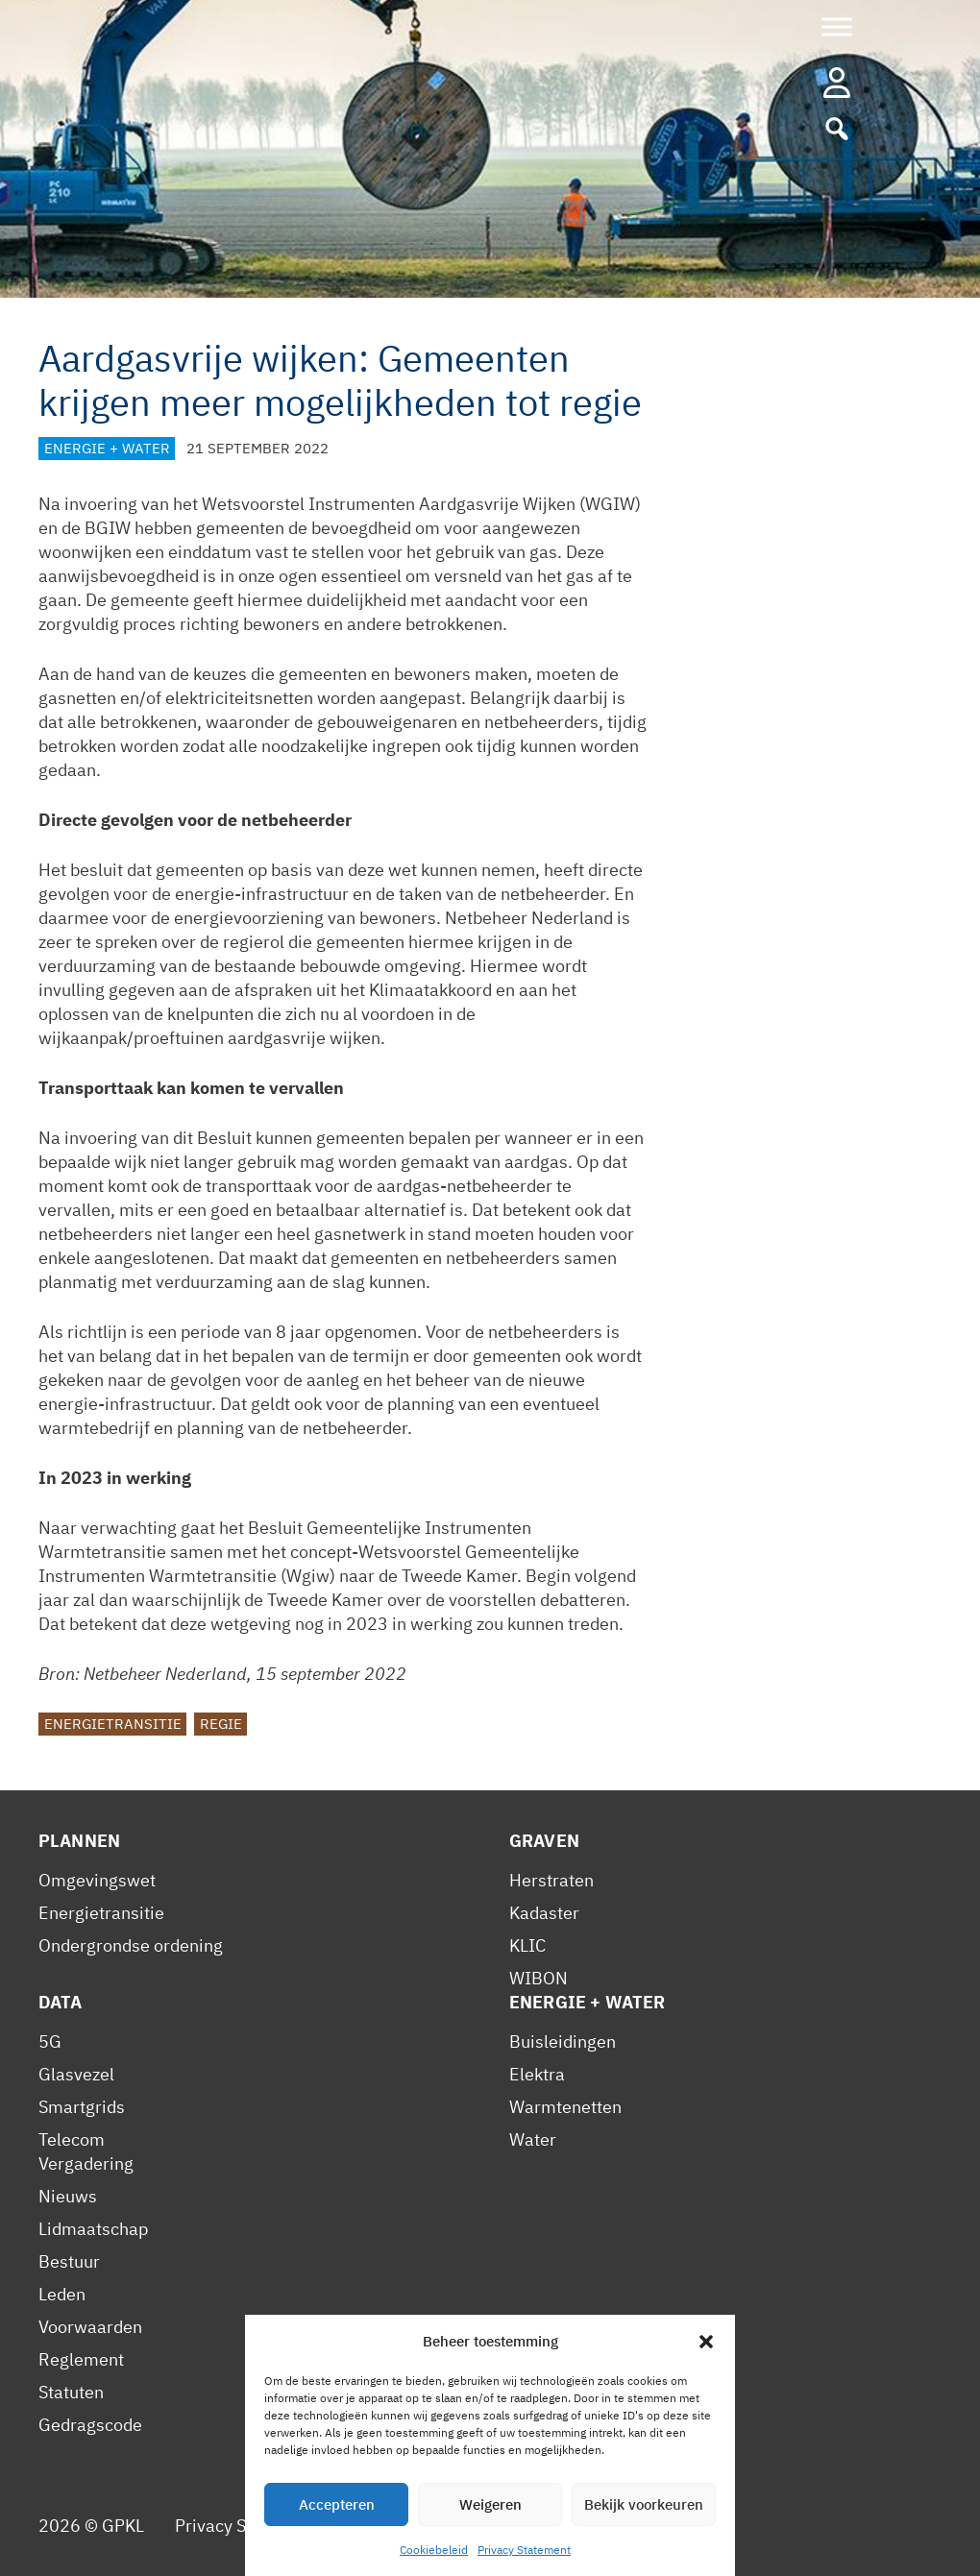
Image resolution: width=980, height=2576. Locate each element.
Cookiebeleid (386, 2526)
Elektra (537, 2074)
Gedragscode (90, 2425)
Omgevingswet (97, 1880)
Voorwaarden (90, 2327)
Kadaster (544, 1913)
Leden (62, 2294)
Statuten (71, 2392)
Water (532, 2139)
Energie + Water (107, 448)
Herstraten (551, 1880)
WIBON (538, 1978)
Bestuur (69, 2261)
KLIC (527, 1945)
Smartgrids (81, 2107)
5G (49, 2041)
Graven (544, 1841)
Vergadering (86, 2163)
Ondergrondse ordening (130, 1945)
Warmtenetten (565, 2107)
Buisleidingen (562, 2041)
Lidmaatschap (93, 2229)
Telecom (71, 2139)
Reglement (81, 2359)
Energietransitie (113, 1723)
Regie (221, 1723)
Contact (486, 2526)
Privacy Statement (246, 2526)
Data (60, 2002)
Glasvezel (76, 2074)
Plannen (79, 1841)
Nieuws (67, 2196)
